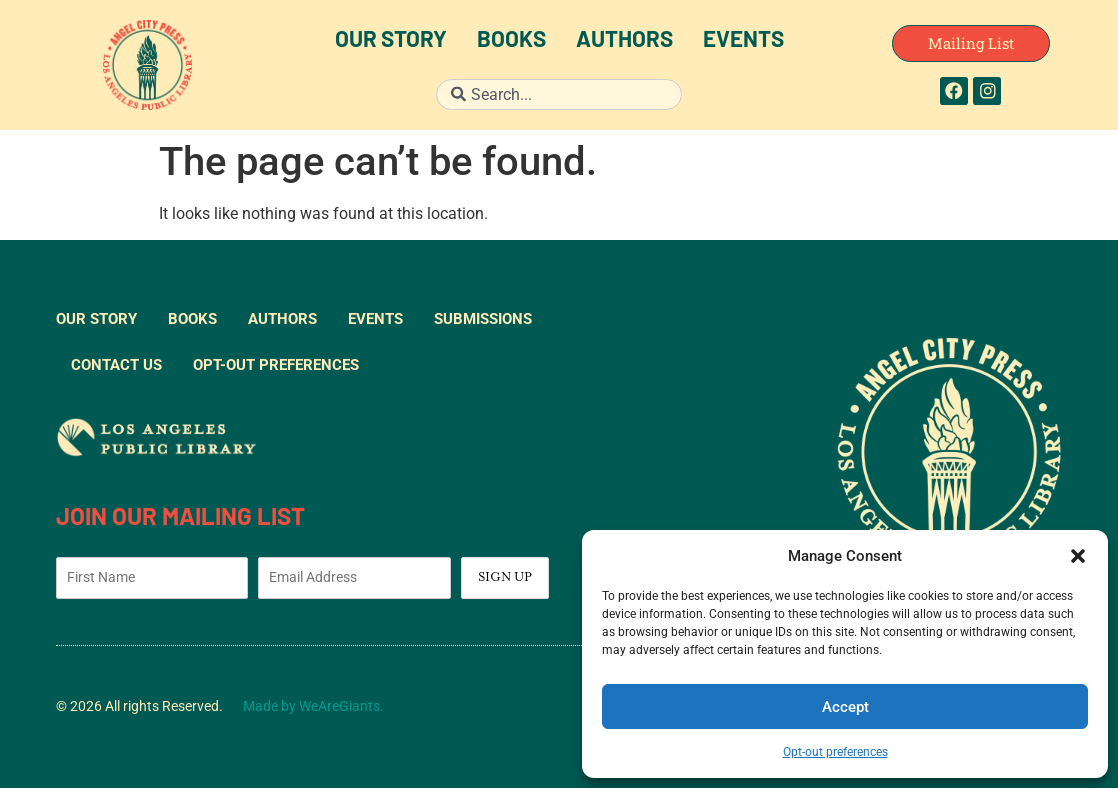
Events (743, 41)
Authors (624, 41)
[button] (1078, 556)
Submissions (483, 319)
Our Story (391, 41)
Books (511, 41)
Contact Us (116, 365)
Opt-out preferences (835, 752)
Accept (845, 707)
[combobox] (559, 94)
